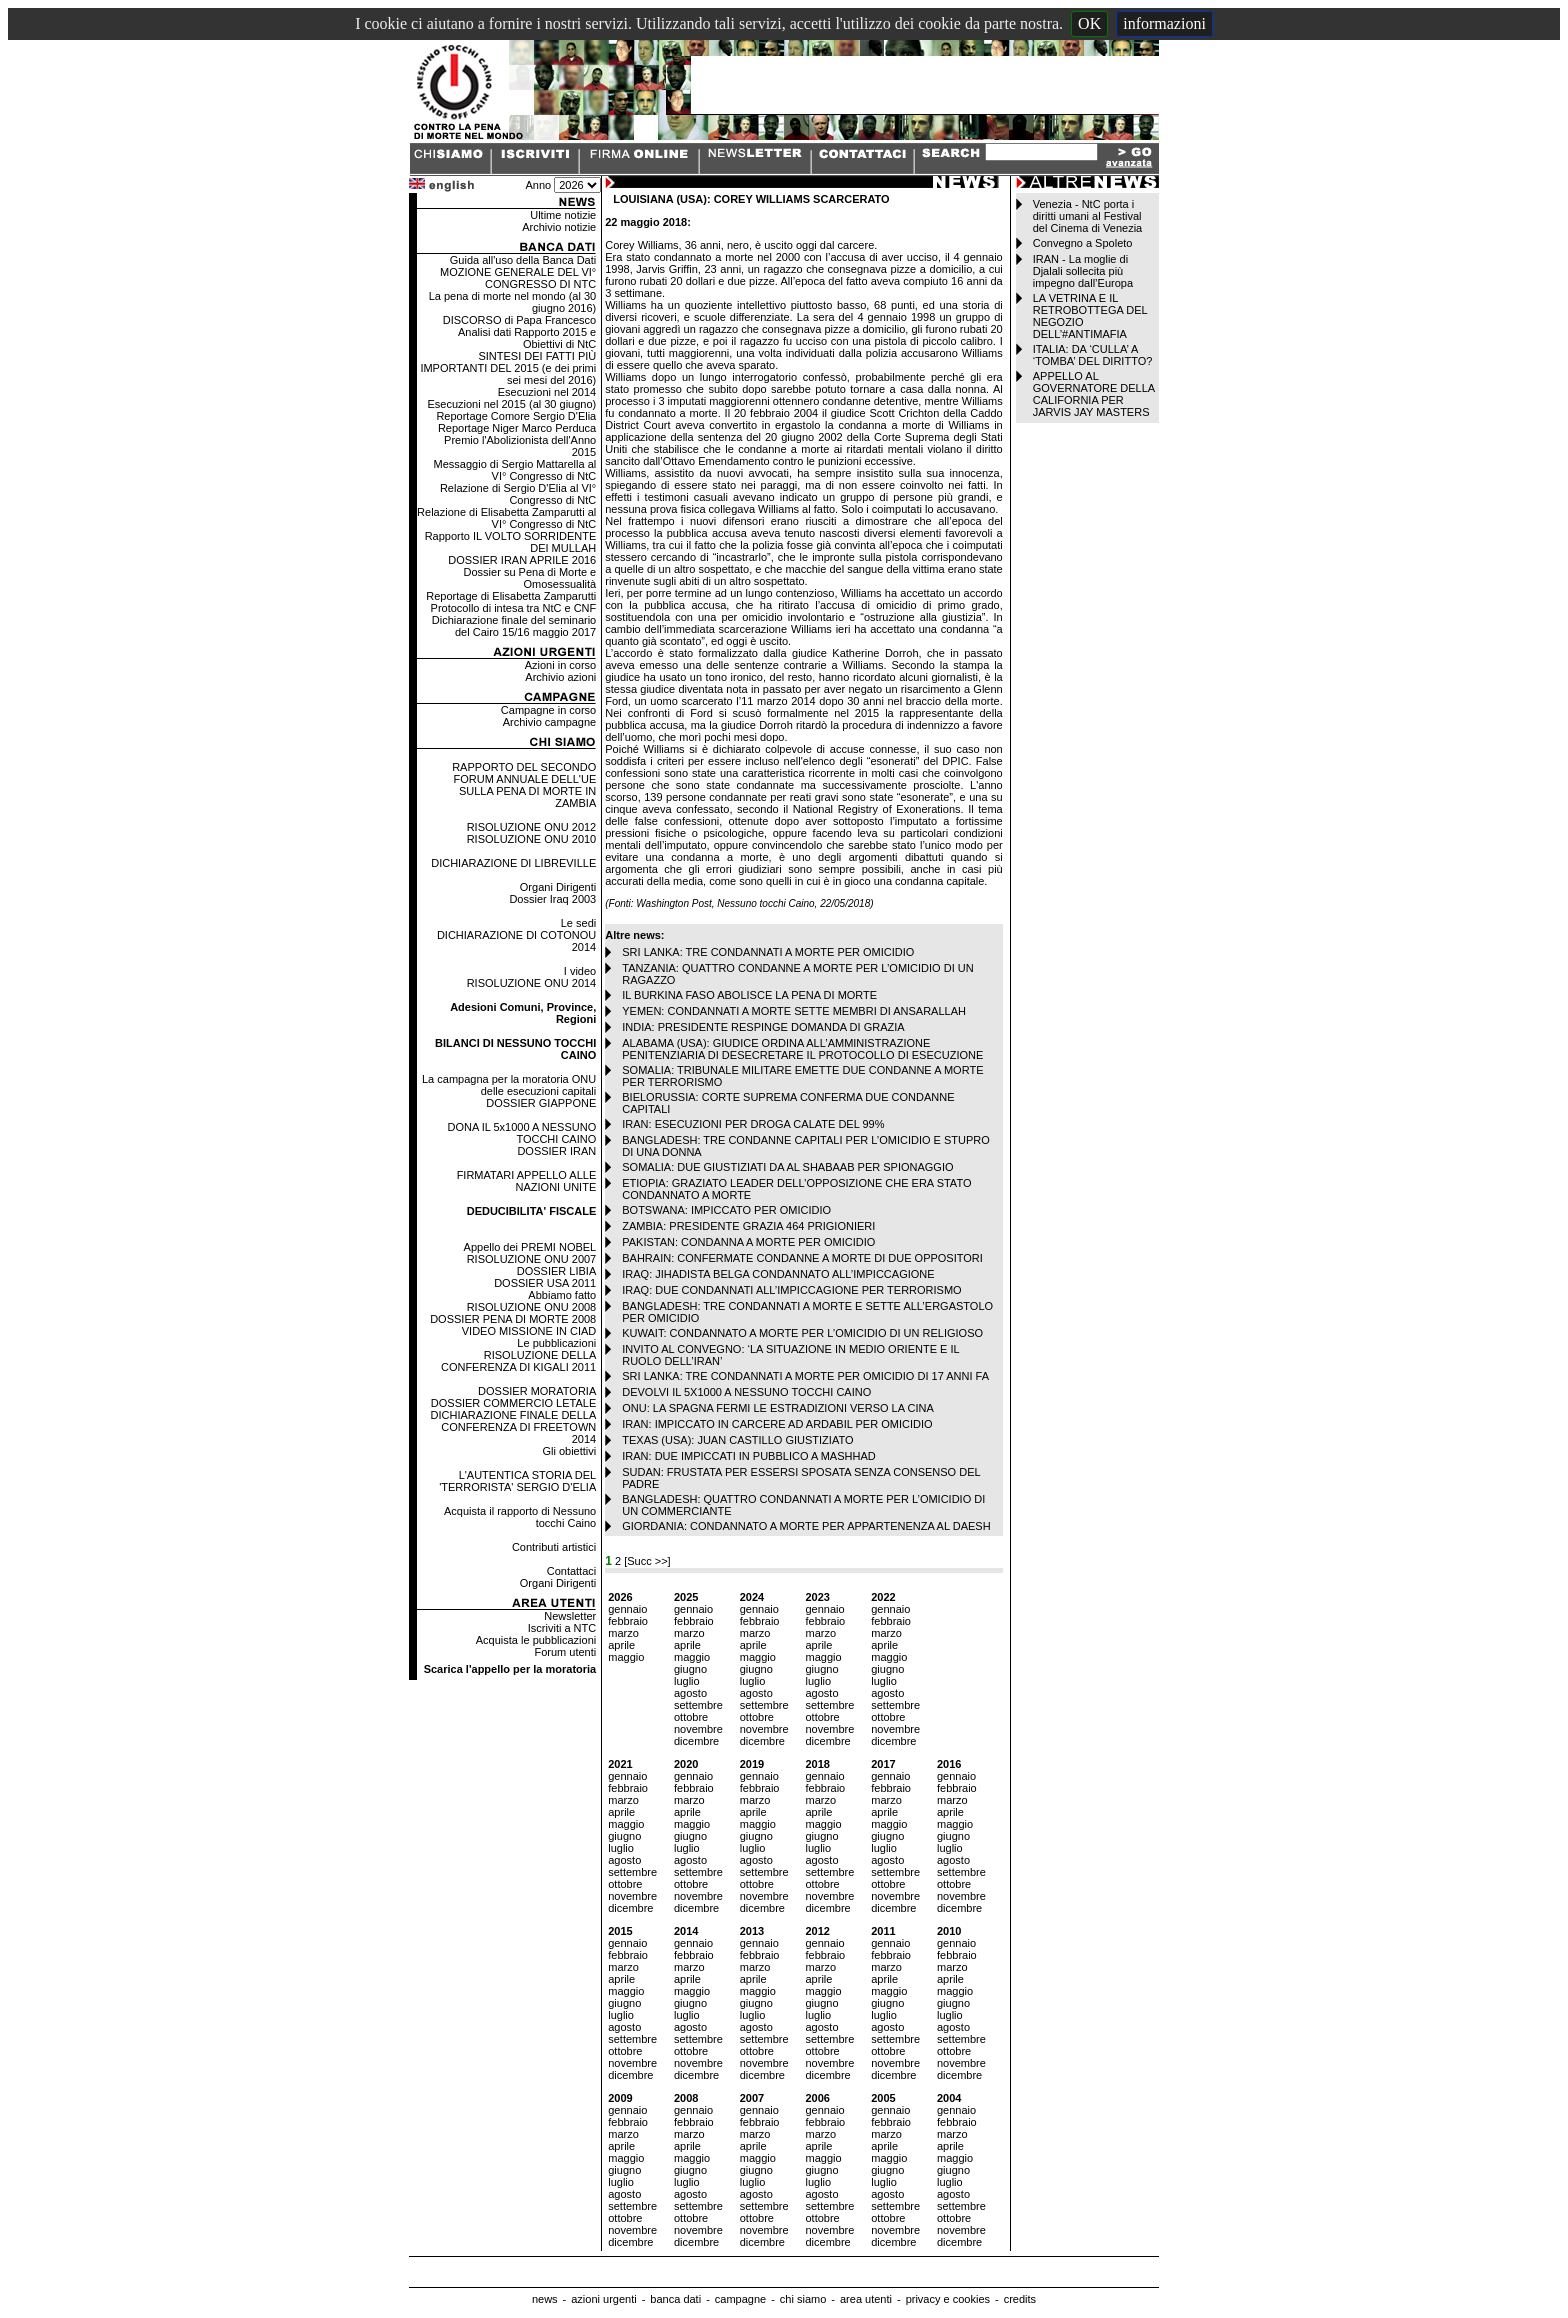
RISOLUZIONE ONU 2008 (532, 1307)
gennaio (627, 1609)
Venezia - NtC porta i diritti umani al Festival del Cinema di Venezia (1087, 216)
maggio (626, 1657)
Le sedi (578, 923)
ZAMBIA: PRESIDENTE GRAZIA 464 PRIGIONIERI (748, 1226)
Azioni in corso (561, 665)
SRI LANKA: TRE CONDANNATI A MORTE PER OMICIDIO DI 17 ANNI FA (805, 1376)
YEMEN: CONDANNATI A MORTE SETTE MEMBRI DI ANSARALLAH (794, 1011)
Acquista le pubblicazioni (536, 1640)
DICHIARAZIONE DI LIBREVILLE (513, 863)
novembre (698, 1729)
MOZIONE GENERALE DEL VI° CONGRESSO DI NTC (518, 278)
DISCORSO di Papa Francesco (519, 320)
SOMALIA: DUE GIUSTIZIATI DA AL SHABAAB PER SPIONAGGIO (787, 1167)
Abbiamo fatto (562, 1295)
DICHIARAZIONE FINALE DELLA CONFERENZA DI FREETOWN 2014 (514, 1427)
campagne (740, 2299)
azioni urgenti (603, 2299)
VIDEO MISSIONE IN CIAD (529, 1331)
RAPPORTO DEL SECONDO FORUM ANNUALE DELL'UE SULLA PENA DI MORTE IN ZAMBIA (524, 785)
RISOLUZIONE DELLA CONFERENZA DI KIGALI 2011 (518, 1361)
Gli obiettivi (569, 1451)
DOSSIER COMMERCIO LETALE (513, 1403)
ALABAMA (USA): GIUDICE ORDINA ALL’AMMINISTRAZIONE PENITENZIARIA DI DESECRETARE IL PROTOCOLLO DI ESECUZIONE (802, 1049)
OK (1089, 23)
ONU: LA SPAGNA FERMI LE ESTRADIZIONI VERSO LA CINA (778, 1408)
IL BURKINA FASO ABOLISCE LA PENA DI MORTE (749, 995)
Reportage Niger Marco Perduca (517, 428)
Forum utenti (565, 1652)
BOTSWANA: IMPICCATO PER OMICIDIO (726, 1210)
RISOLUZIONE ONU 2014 (532, 983)
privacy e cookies (948, 2299)
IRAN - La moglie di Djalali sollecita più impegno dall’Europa (1083, 271)
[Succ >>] (647, 1561)
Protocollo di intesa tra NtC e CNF (514, 608)
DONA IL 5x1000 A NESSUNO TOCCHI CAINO (521, 1133)
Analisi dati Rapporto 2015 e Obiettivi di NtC (527, 338)
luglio (687, 1681)
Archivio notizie (559, 227)
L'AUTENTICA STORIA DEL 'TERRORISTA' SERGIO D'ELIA (517, 1481)
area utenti (866, 2299)
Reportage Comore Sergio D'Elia (516, 416)
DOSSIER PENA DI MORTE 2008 (513, 1319)
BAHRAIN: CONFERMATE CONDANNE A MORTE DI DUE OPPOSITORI (802, 1258)
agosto (690, 1693)
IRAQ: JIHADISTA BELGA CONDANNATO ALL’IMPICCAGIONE (778, 1274)
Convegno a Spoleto (1083, 243)
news (545, 2299)
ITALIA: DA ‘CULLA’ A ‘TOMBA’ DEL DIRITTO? (1093, 355)
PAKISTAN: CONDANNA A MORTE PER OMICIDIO (748, 1242)
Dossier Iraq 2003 (552, 899)
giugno (690, 1669)
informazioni (1164, 23)
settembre (698, 1705)
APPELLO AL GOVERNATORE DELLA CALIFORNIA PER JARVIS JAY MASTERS (1094, 394)
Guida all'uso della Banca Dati (523, 260)
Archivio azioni (560, 677)
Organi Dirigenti (558, 887)
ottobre (691, 1717)
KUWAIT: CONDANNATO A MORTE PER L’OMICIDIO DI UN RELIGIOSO (802, 1333)
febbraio (628, 1621)
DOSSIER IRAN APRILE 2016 (522, 560)
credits (1020, 2299)
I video (580, 971)
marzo (623, 1633)
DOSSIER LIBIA (556, 1271)
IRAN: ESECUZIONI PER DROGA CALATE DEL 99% (753, 1124)
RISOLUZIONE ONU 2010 (532, 839)
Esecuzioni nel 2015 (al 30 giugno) (511, 404)
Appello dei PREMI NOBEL (530, 1247)
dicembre (696, 1741)
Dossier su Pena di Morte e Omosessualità (530, 578)
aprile (621, 1645)
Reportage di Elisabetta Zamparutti (511, 596)
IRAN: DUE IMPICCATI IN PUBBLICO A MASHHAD (748, 1456)
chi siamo (803, 2299)
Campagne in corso (548, 710)
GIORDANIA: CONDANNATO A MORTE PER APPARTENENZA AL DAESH (806, 1526)
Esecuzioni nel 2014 (547, 392)
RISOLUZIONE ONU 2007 (532, 1259)
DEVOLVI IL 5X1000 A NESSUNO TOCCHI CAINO (746, 1392)
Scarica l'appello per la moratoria (510, 1669)
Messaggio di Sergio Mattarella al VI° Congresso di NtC (515, 470)
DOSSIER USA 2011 (545, 1283)
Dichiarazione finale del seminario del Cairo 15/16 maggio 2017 (514, 626)
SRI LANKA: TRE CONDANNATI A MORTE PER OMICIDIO (768, 952)
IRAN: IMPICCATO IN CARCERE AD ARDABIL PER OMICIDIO (777, 1424)
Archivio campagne (550, 722)
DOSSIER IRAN (556, 1151)
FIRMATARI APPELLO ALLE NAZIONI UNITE (527, 1181)
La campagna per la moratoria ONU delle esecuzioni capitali (509, 1085)
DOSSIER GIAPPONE (541, 1103)
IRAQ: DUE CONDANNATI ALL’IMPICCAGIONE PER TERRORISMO (791, 1290)
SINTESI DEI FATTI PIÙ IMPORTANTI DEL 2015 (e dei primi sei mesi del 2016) (508, 368)
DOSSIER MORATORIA (537, 1391)
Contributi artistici (554, 1547)
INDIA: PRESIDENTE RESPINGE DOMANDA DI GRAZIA (763, 1027)
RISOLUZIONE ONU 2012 (532, 827)
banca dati (675, 2299)
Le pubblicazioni (556, 1343)
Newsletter (570, 1616)
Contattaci (572, 1571)
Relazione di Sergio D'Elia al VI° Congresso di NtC (518, 494)
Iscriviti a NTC (562, 1628)
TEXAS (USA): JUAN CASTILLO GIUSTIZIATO (737, 1440)
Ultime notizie (563, 215)
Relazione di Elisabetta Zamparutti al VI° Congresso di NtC (506, 518)
